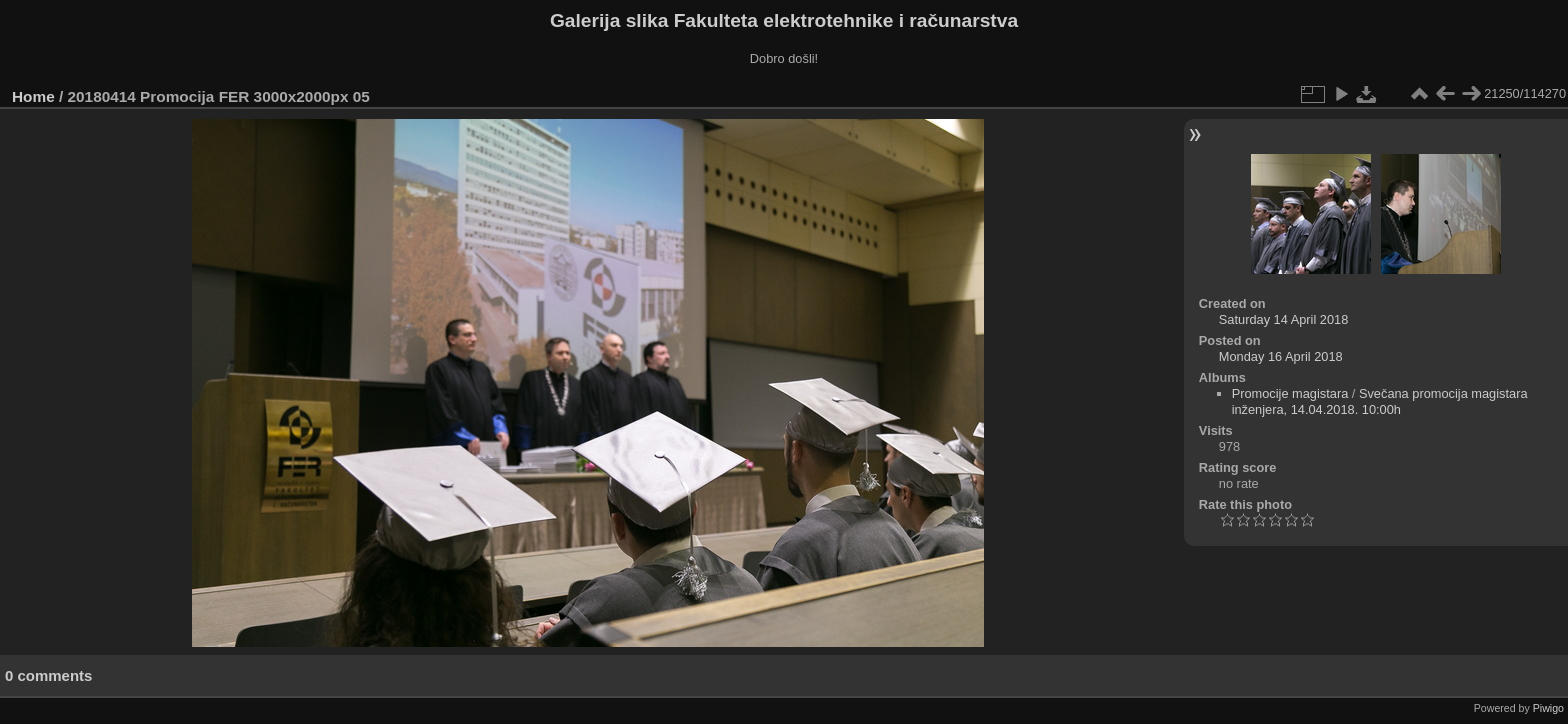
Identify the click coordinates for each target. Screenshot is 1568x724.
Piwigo (1548, 708)
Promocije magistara (1290, 393)
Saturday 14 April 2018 (1283, 319)
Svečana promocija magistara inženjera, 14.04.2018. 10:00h (1380, 401)
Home (33, 96)
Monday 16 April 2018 (1281, 356)
